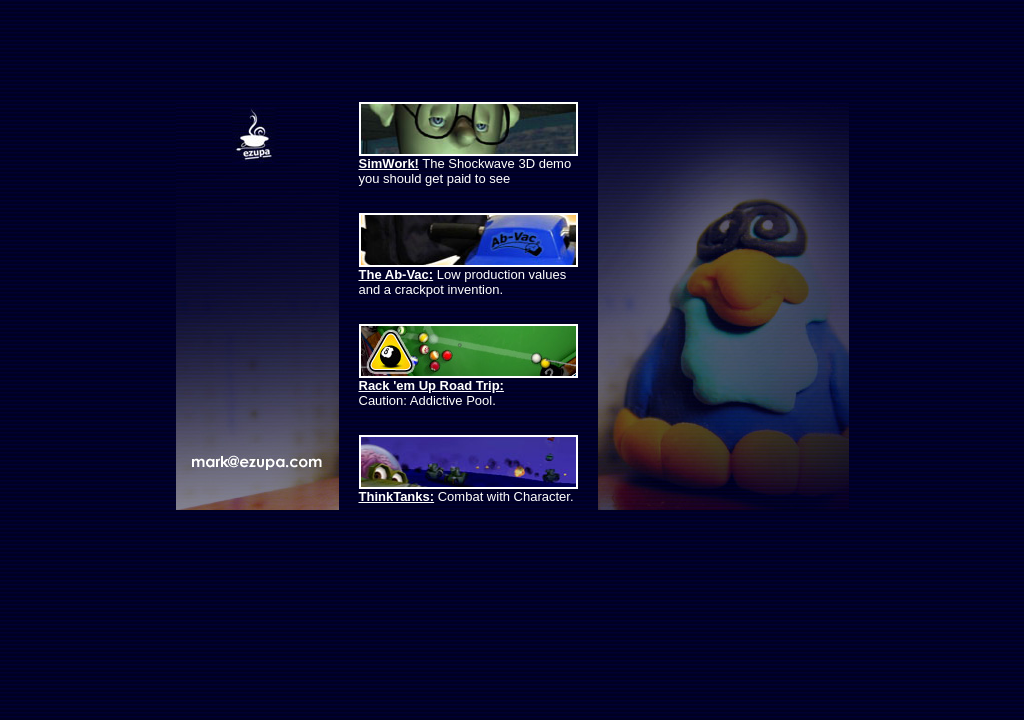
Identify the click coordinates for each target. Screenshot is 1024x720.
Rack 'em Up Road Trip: (431, 385)
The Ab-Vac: (396, 274)
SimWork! (389, 163)
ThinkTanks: (397, 496)
